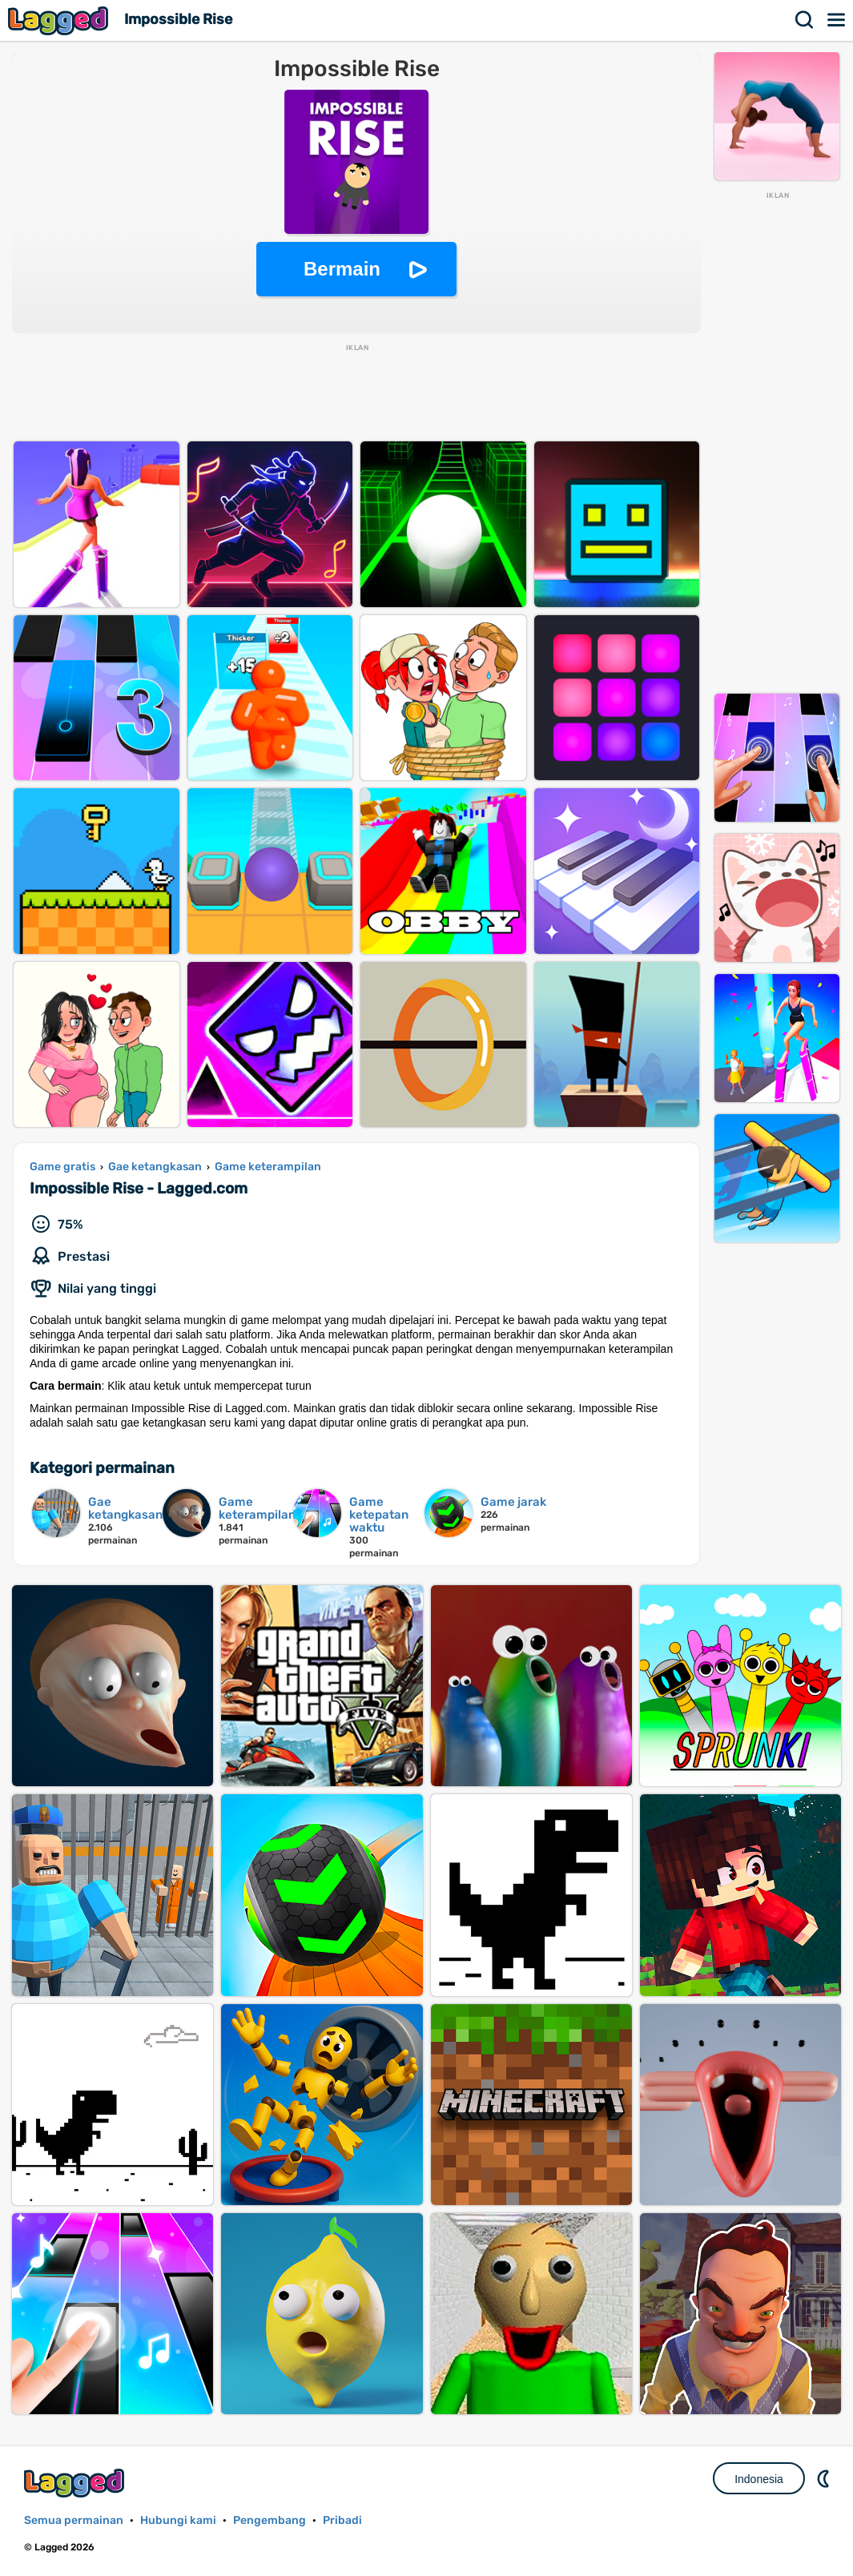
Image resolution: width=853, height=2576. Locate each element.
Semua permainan (73, 2520)
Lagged (60, 20)
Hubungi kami (178, 2520)
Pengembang (269, 2520)
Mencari (805, 20)
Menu (837, 20)
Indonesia (758, 2479)
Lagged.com (76, 2482)
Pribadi (342, 2520)
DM (825, 2478)
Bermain (342, 269)
